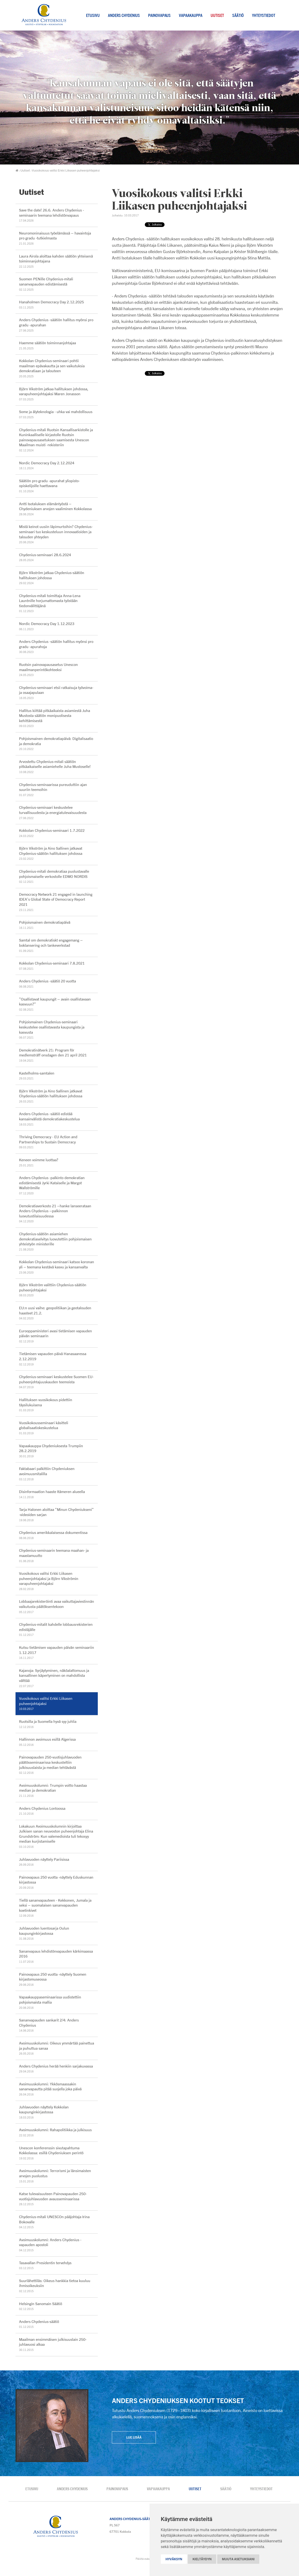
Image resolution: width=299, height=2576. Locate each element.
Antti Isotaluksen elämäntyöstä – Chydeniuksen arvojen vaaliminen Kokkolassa (56, 509)
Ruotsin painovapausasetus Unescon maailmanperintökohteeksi (56, 670)
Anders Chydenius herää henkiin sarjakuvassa (56, 2069)
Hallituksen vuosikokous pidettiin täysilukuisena (56, 1405)
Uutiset (217, 15)
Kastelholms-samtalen (56, 1076)
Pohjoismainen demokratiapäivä (56, 925)
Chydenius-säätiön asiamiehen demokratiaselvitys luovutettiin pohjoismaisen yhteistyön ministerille (56, 1241)
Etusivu (93, 15)
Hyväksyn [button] (173, 2559)
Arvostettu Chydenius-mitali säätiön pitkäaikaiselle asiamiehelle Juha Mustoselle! (56, 767)
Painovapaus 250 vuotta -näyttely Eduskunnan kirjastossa (56, 1882)
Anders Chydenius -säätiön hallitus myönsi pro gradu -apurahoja (56, 647)
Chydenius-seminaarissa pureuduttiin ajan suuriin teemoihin (56, 790)
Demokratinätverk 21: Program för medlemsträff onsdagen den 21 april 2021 (56, 1055)
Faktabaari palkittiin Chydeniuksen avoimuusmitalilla (56, 1474)
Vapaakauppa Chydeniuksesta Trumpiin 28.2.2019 (56, 1451)
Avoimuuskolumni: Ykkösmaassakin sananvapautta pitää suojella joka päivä (56, 2089)
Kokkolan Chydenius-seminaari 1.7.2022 (56, 833)
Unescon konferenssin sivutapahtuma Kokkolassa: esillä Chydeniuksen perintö (56, 2153)
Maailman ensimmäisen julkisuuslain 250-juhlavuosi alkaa (56, 2345)
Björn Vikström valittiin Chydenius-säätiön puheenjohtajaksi (56, 1290)
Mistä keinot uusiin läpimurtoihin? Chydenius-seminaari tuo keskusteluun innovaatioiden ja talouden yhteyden (56, 534)
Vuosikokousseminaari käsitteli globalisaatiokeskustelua (56, 1428)
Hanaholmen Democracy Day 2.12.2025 (56, 305)
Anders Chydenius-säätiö (56, 2324)
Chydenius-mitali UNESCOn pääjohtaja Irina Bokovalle (56, 2222)
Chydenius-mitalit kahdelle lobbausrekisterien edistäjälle (56, 1630)
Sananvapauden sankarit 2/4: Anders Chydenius (56, 2025)
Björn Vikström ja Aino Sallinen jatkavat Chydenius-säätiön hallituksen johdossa (56, 853)
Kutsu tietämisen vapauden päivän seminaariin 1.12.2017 (56, 1653)
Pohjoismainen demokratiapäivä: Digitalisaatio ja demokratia (56, 744)
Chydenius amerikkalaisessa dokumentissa (56, 1535)
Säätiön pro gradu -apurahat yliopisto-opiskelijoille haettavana (56, 486)
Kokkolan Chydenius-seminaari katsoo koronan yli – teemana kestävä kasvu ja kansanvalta (56, 1267)
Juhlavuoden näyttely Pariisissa (56, 1862)
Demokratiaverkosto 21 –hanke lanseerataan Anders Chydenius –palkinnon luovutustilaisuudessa (56, 1214)
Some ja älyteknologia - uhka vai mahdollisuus (56, 414)
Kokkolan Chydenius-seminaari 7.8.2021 (56, 966)
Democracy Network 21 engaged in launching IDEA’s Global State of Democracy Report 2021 (56, 902)
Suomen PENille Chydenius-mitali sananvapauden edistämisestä (56, 284)
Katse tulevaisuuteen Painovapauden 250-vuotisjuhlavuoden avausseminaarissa (56, 2199)
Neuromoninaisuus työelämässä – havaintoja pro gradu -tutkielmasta (56, 238)
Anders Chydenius (124, 15)
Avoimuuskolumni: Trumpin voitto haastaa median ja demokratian (56, 1790)
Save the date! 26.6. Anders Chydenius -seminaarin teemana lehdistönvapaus (56, 215)
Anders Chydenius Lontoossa (56, 1811)
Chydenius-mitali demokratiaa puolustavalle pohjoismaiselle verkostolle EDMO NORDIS (56, 876)
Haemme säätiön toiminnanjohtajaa (56, 345)
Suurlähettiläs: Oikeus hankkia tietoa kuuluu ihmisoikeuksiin (56, 2286)
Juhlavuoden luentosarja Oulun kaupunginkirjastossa (56, 1933)
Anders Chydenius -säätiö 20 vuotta (56, 984)
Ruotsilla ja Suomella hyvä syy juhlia (56, 1724)
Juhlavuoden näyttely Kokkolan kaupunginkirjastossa (56, 2112)
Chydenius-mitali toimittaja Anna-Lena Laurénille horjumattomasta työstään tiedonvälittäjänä (56, 603)
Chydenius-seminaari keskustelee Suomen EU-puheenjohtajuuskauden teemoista (56, 1382)
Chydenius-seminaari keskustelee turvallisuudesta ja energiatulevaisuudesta (56, 813)
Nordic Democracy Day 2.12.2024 (56, 466)
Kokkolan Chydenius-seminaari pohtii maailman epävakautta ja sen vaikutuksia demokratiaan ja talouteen (56, 368)
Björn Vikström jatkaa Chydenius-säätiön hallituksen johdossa (56, 578)
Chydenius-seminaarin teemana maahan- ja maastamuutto (56, 1556)
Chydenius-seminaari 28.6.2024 (56, 557)
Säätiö (238, 15)
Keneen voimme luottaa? (56, 1162)
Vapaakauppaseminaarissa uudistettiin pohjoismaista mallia (56, 2002)
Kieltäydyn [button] (202, 2559)
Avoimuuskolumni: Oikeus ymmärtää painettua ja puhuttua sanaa (56, 2048)
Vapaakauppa (190, 15)
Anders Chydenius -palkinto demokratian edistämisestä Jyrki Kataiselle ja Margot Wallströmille (56, 1185)
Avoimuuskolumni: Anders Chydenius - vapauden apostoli (56, 2245)
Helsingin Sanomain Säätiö (56, 2306)
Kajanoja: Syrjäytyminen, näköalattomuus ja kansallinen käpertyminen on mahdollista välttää (56, 1678)
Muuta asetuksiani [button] (238, 2559)
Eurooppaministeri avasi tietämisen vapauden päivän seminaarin (56, 1336)
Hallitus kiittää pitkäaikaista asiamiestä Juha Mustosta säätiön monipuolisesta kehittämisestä (56, 718)
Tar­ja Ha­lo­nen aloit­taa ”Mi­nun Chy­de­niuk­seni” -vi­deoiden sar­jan (56, 1515)
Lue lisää (134, 2437)
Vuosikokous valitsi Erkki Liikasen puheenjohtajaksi (56, 1704)
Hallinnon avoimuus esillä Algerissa (56, 1742)
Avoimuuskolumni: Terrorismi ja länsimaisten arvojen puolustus (56, 2176)
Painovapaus (159, 15)
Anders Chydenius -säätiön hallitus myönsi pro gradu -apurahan (56, 325)
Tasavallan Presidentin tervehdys (56, 2265)
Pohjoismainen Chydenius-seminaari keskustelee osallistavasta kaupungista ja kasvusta (56, 1030)
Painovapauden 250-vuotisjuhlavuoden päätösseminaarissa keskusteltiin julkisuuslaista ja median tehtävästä (56, 1765)
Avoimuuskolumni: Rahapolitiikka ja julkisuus (56, 2132)
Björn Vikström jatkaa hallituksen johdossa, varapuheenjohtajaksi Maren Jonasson (56, 394)
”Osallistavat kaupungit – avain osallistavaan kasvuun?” (56, 1004)
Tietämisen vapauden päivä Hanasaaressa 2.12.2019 (56, 1359)
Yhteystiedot (263, 15)
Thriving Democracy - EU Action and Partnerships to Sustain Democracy (56, 1142)
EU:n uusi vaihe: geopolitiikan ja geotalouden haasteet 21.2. (56, 1313)
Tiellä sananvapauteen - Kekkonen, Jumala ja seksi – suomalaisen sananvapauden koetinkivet (56, 1908)
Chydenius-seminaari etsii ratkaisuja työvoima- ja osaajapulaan (56, 693)
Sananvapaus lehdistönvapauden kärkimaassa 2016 (56, 1956)
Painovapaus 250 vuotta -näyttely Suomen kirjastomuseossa (56, 1979)
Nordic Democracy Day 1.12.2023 (56, 626)
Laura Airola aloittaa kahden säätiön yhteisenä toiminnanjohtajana (56, 261)
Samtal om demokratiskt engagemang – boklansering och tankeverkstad (56, 945)
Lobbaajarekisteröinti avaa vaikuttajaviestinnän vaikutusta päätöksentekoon (56, 1606)
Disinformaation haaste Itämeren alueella (56, 1494)
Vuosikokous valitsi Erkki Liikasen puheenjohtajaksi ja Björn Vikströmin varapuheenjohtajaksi (56, 1581)
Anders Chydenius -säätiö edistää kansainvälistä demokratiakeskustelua (56, 1119)
